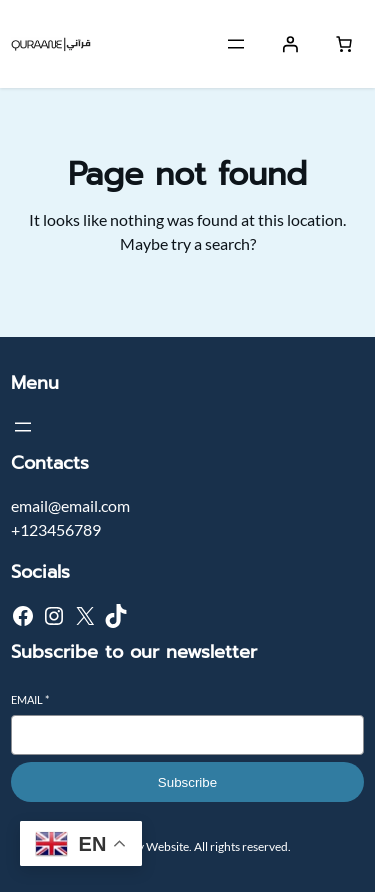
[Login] (290, 44)
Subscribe (187, 782)
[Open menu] (236, 44)
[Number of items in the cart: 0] (344, 44)
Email (30, 699)
